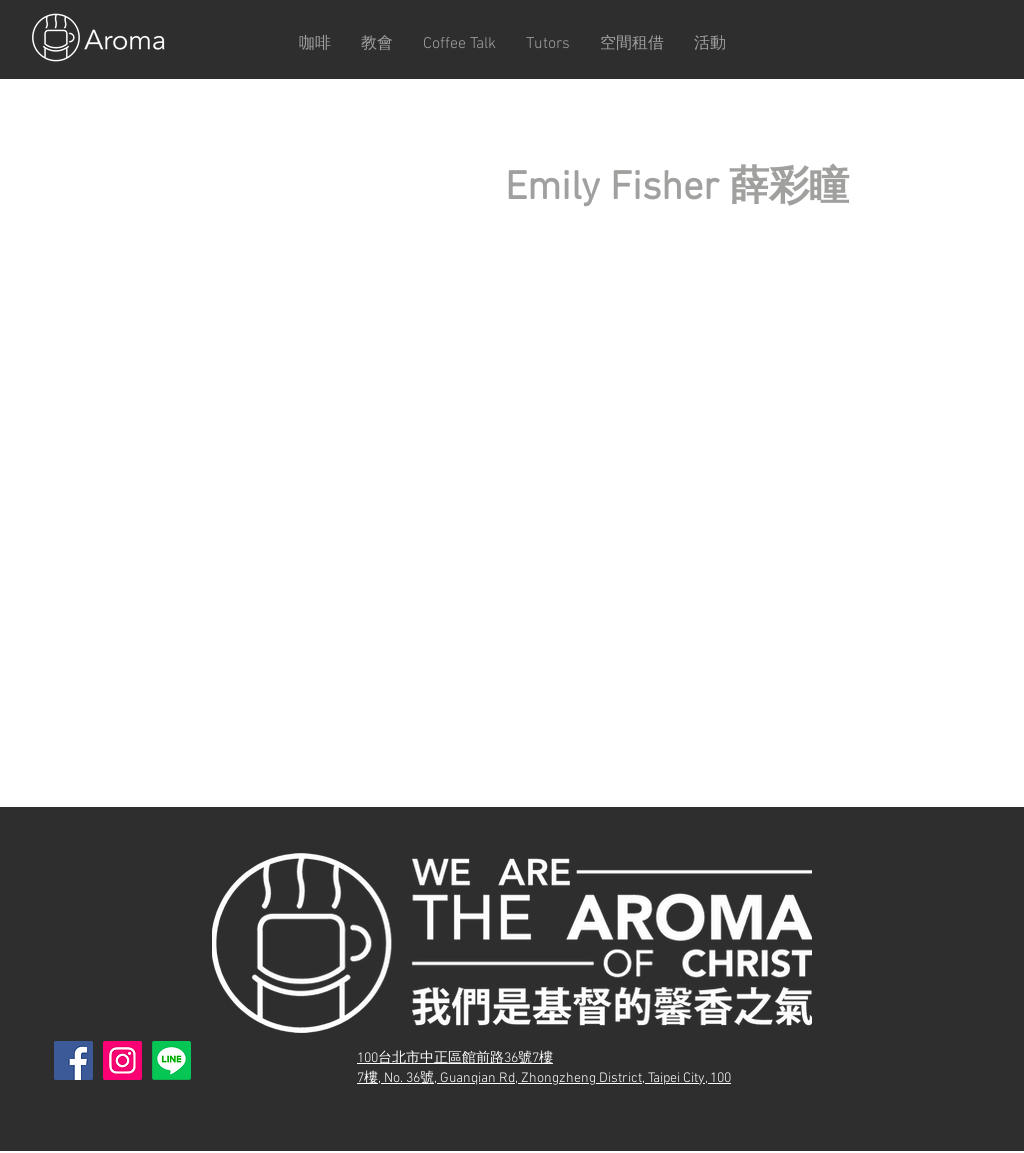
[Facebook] (73, 1060)
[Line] (171, 1060)
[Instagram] (122, 1060)
